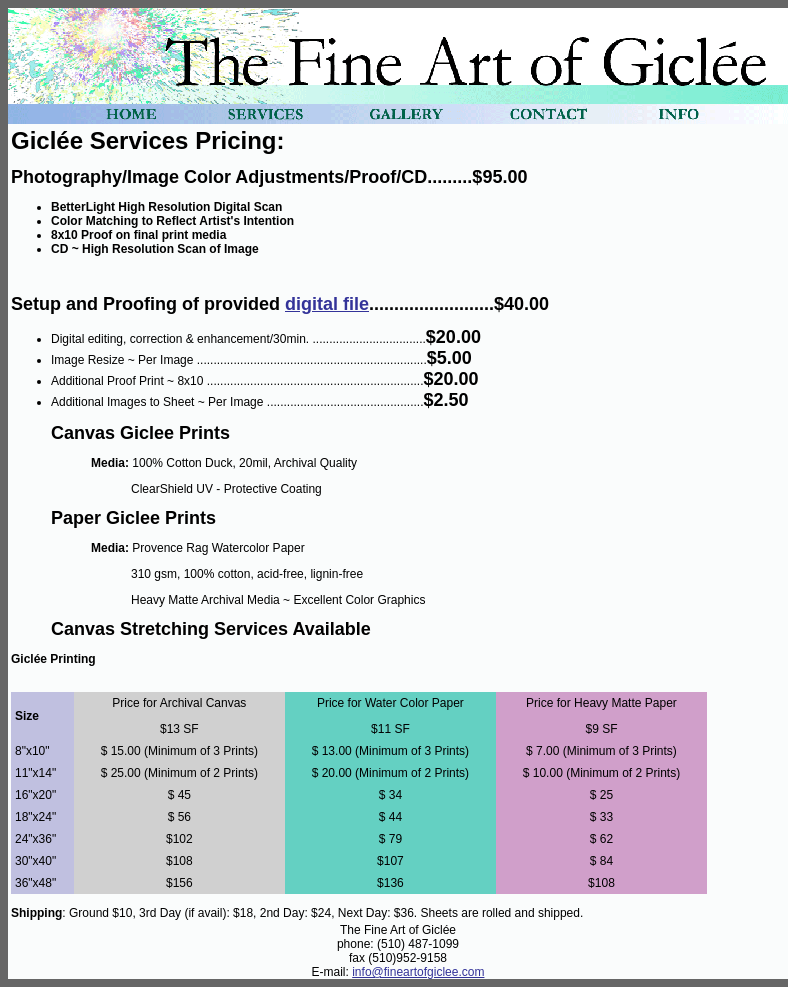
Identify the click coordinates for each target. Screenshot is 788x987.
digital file (327, 304)
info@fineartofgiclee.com (418, 972)
